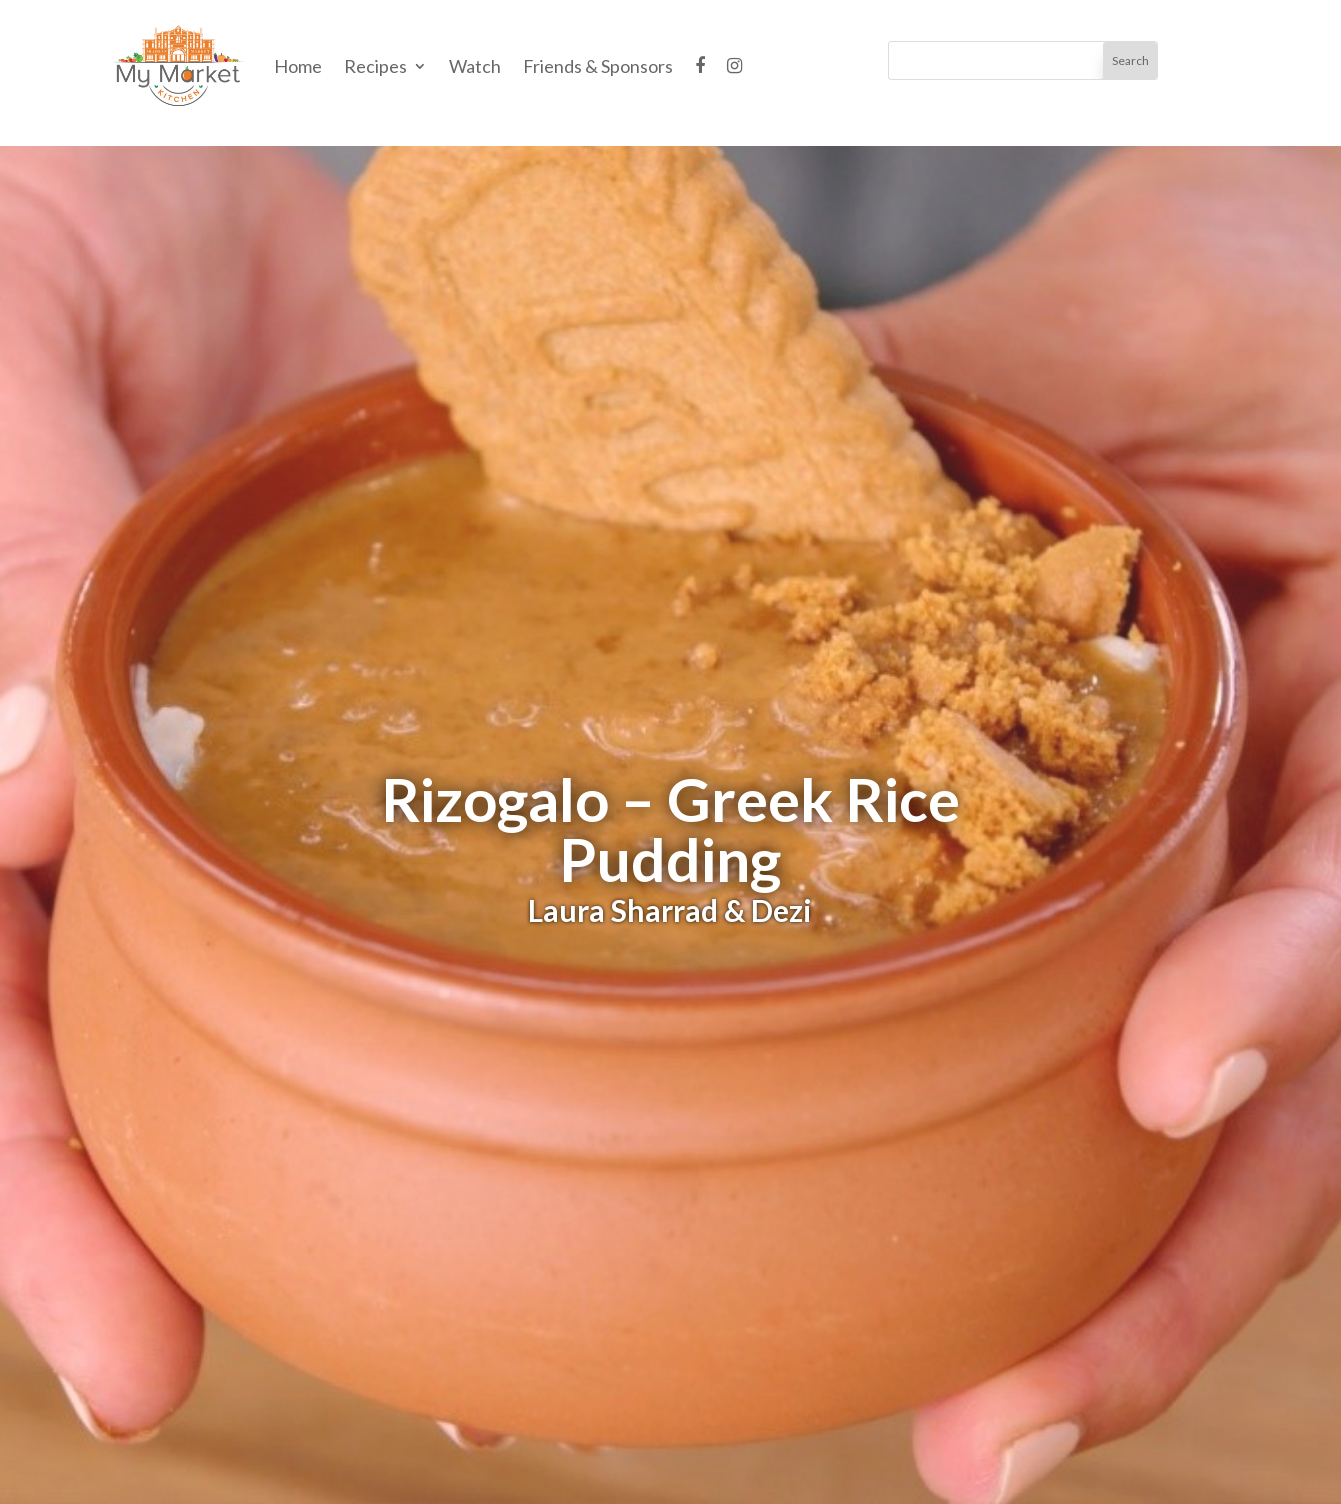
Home (298, 66)
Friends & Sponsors (598, 66)
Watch (475, 66)
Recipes (375, 66)
